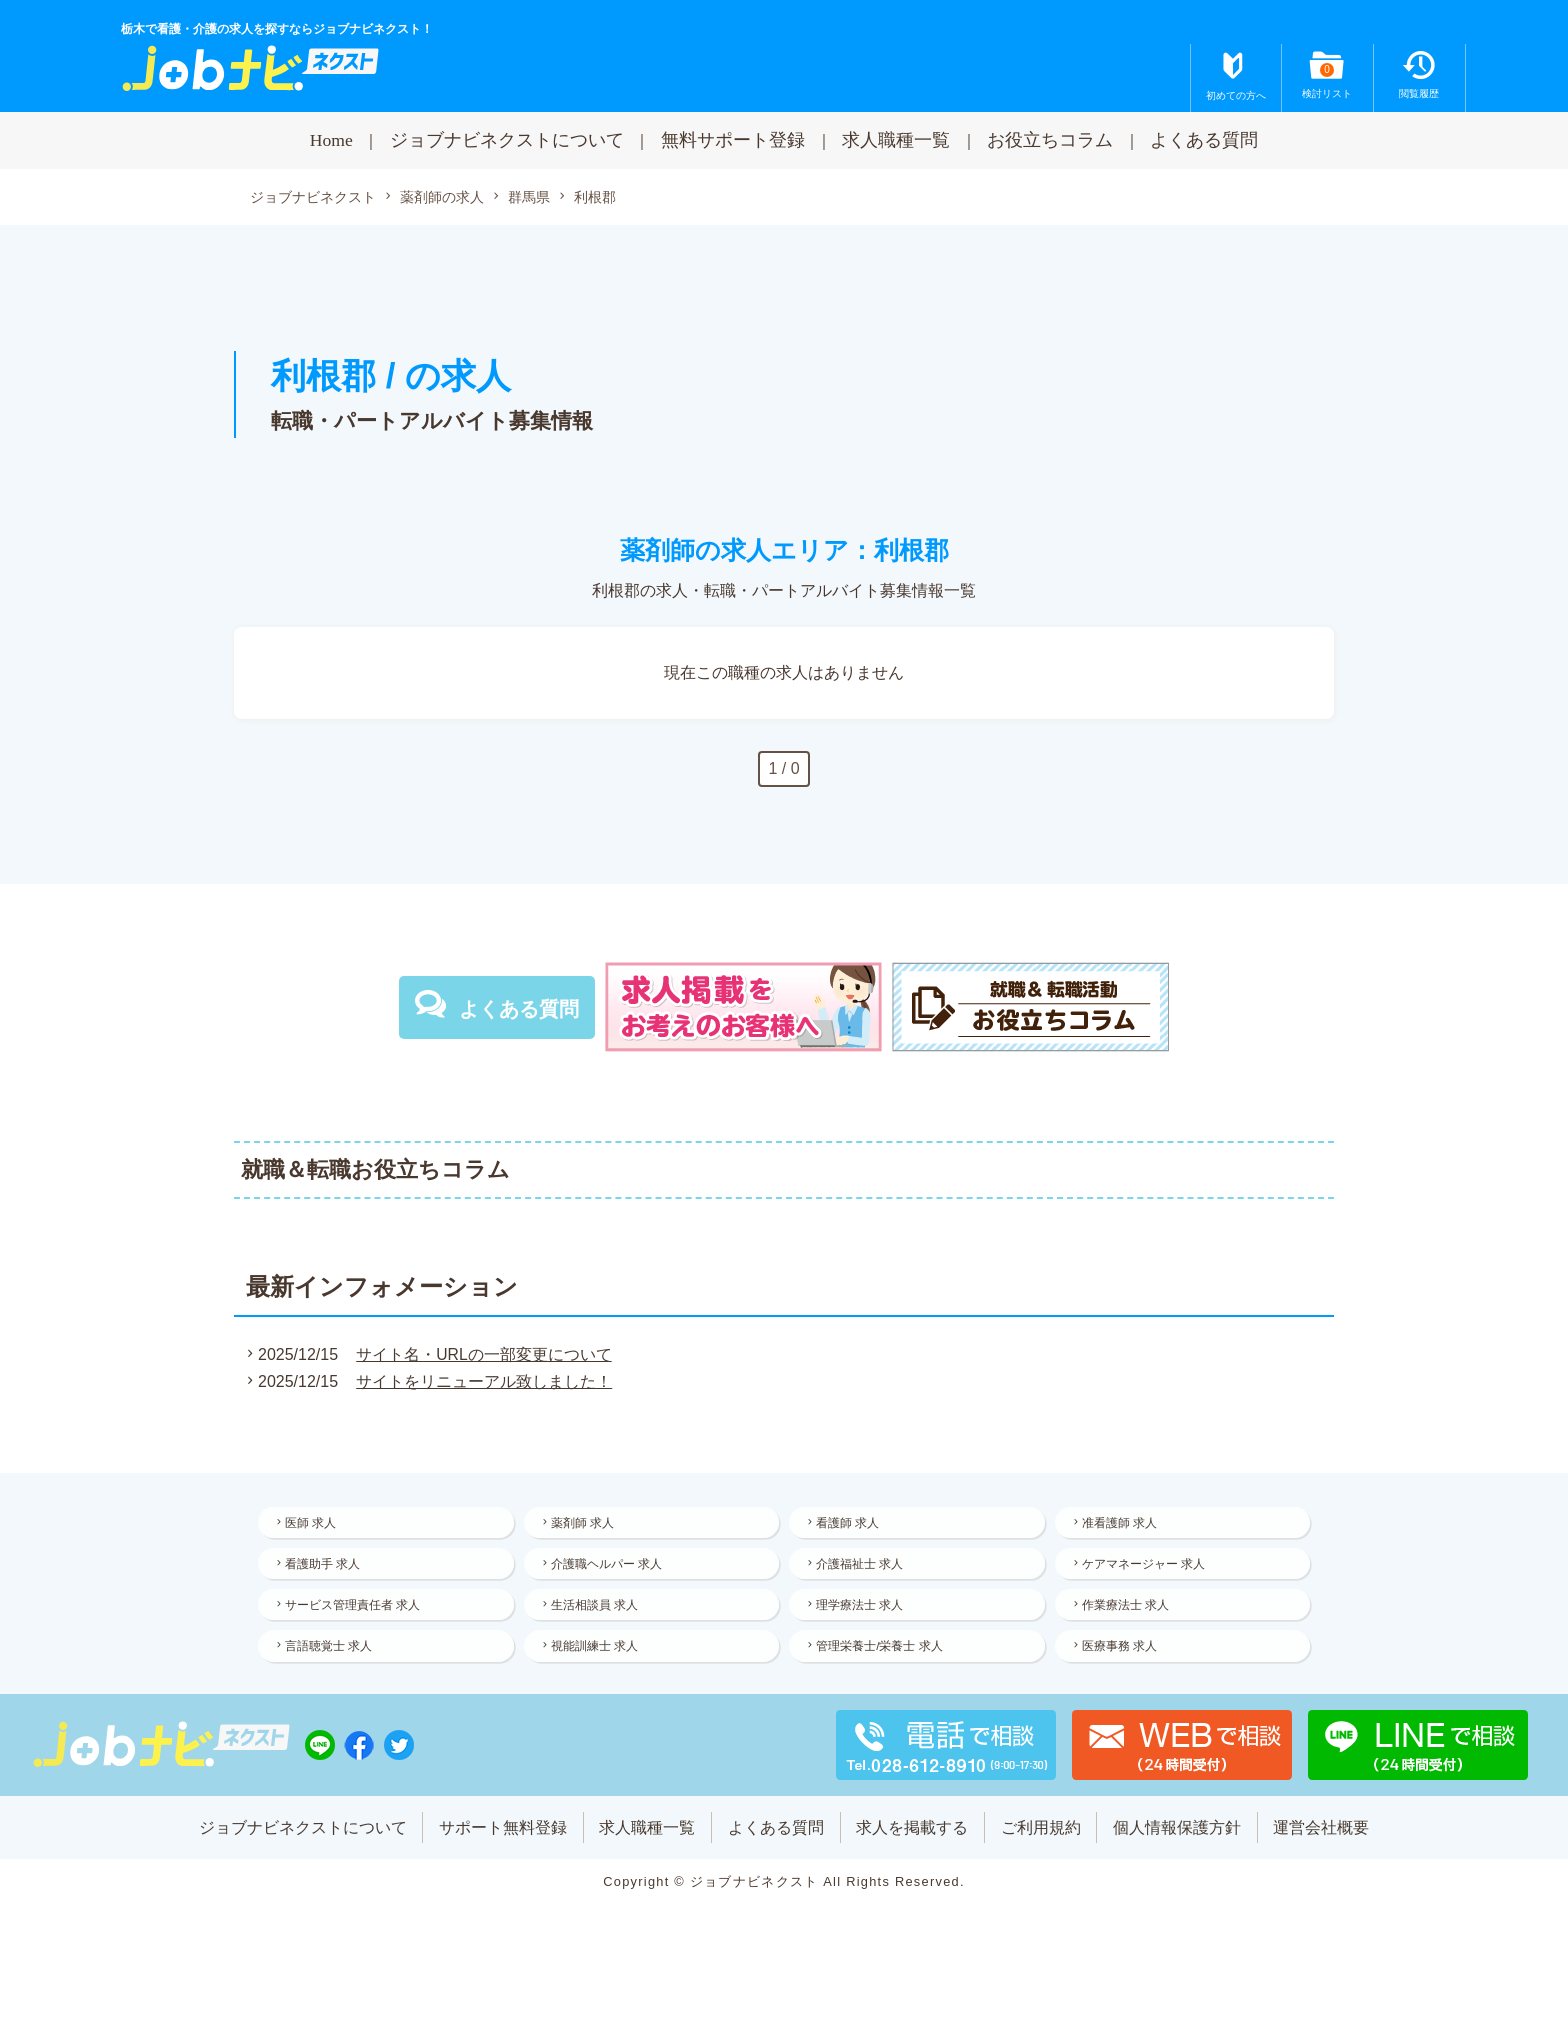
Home (331, 140)
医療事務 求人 (1122, 1656)
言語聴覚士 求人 (331, 1656)
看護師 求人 (850, 1524)
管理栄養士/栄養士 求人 (882, 1656)
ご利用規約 (1042, 1838)
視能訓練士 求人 (597, 1656)
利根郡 (595, 197)
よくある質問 (1204, 140)
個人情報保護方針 (1179, 1838)
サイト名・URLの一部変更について (482, 1355)
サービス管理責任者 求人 (355, 1612)
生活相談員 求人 (597, 1612)
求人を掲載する (913, 1838)
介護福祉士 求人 (862, 1568)
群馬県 (529, 198)
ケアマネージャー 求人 (1146, 1568)
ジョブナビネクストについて (507, 140)
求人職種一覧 (896, 140)
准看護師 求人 (1122, 1524)
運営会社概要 (1324, 1838)
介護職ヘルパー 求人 (609, 1568)
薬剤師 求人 (585, 1524)
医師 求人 (313, 1524)
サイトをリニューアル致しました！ (482, 1382)
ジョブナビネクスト (313, 198)
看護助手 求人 (325, 1568)
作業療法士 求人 (1128, 1612)
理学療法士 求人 (862, 1612)
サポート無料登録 (502, 1838)
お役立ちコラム (1050, 140)
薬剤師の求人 (442, 198)
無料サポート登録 (733, 140)
